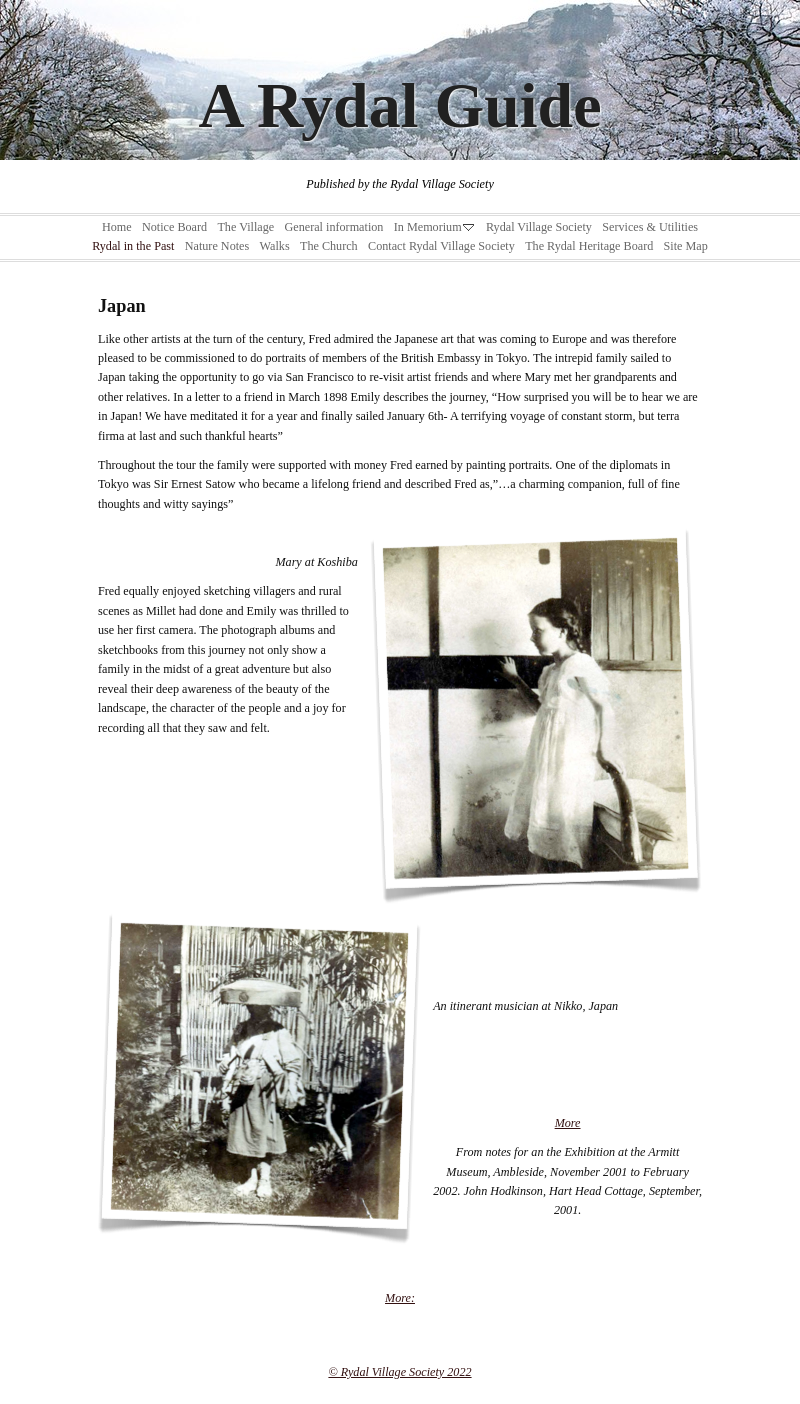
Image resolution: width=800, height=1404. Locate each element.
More (568, 1123)
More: (400, 1298)
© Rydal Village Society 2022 (399, 1372)
